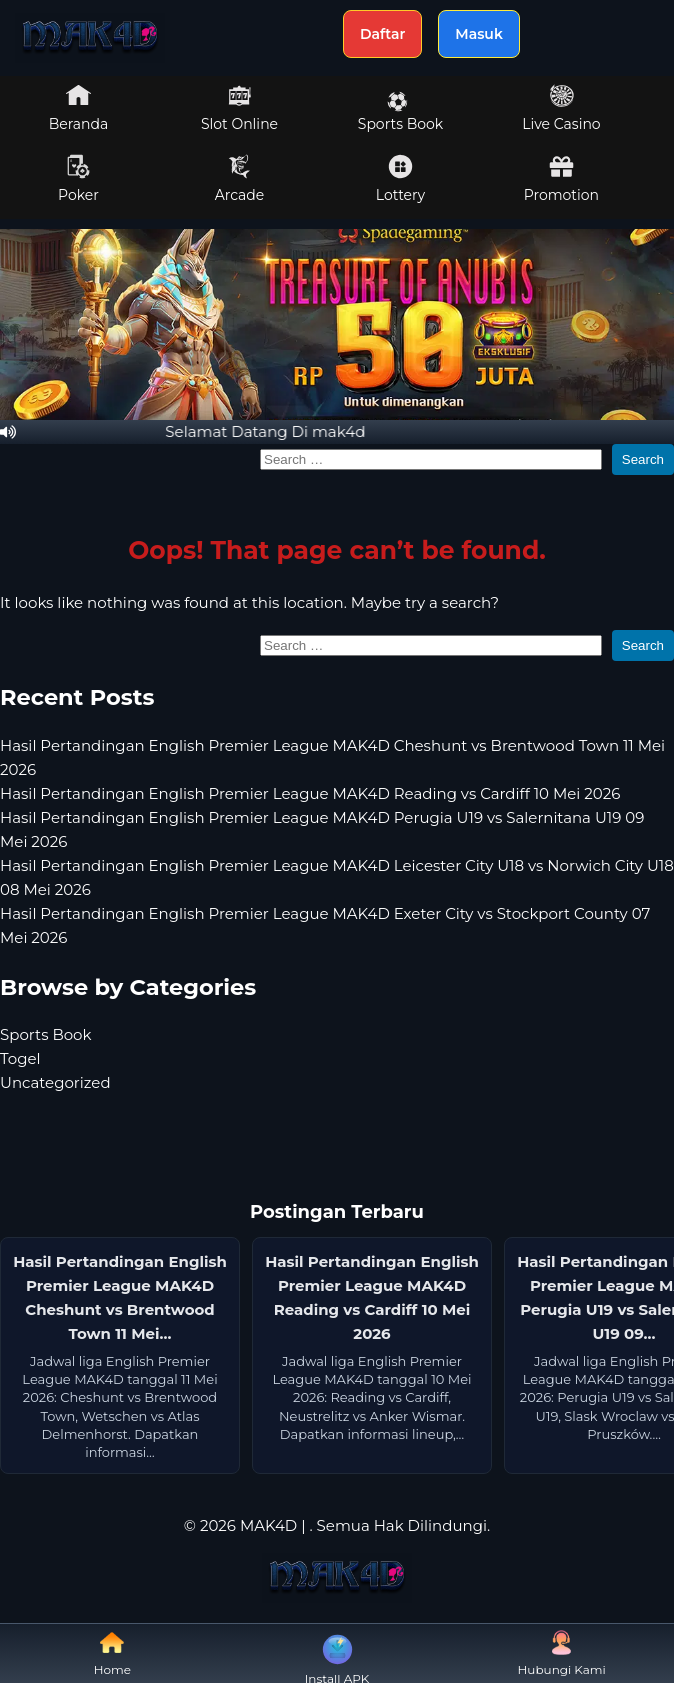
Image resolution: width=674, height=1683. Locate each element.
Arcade (240, 179)
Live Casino (561, 108)
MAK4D (268, 1525)
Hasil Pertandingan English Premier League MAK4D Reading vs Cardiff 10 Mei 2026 (310, 793)
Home (112, 1653)
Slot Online (239, 108)
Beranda (79, 108)
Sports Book (400, 112)
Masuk (479, 34)
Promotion (561, 179)
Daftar (382, 34)
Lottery (400, 179)
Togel (20, 1058)
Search (643, 459)
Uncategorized (55, 1082)
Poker (78, 179)
